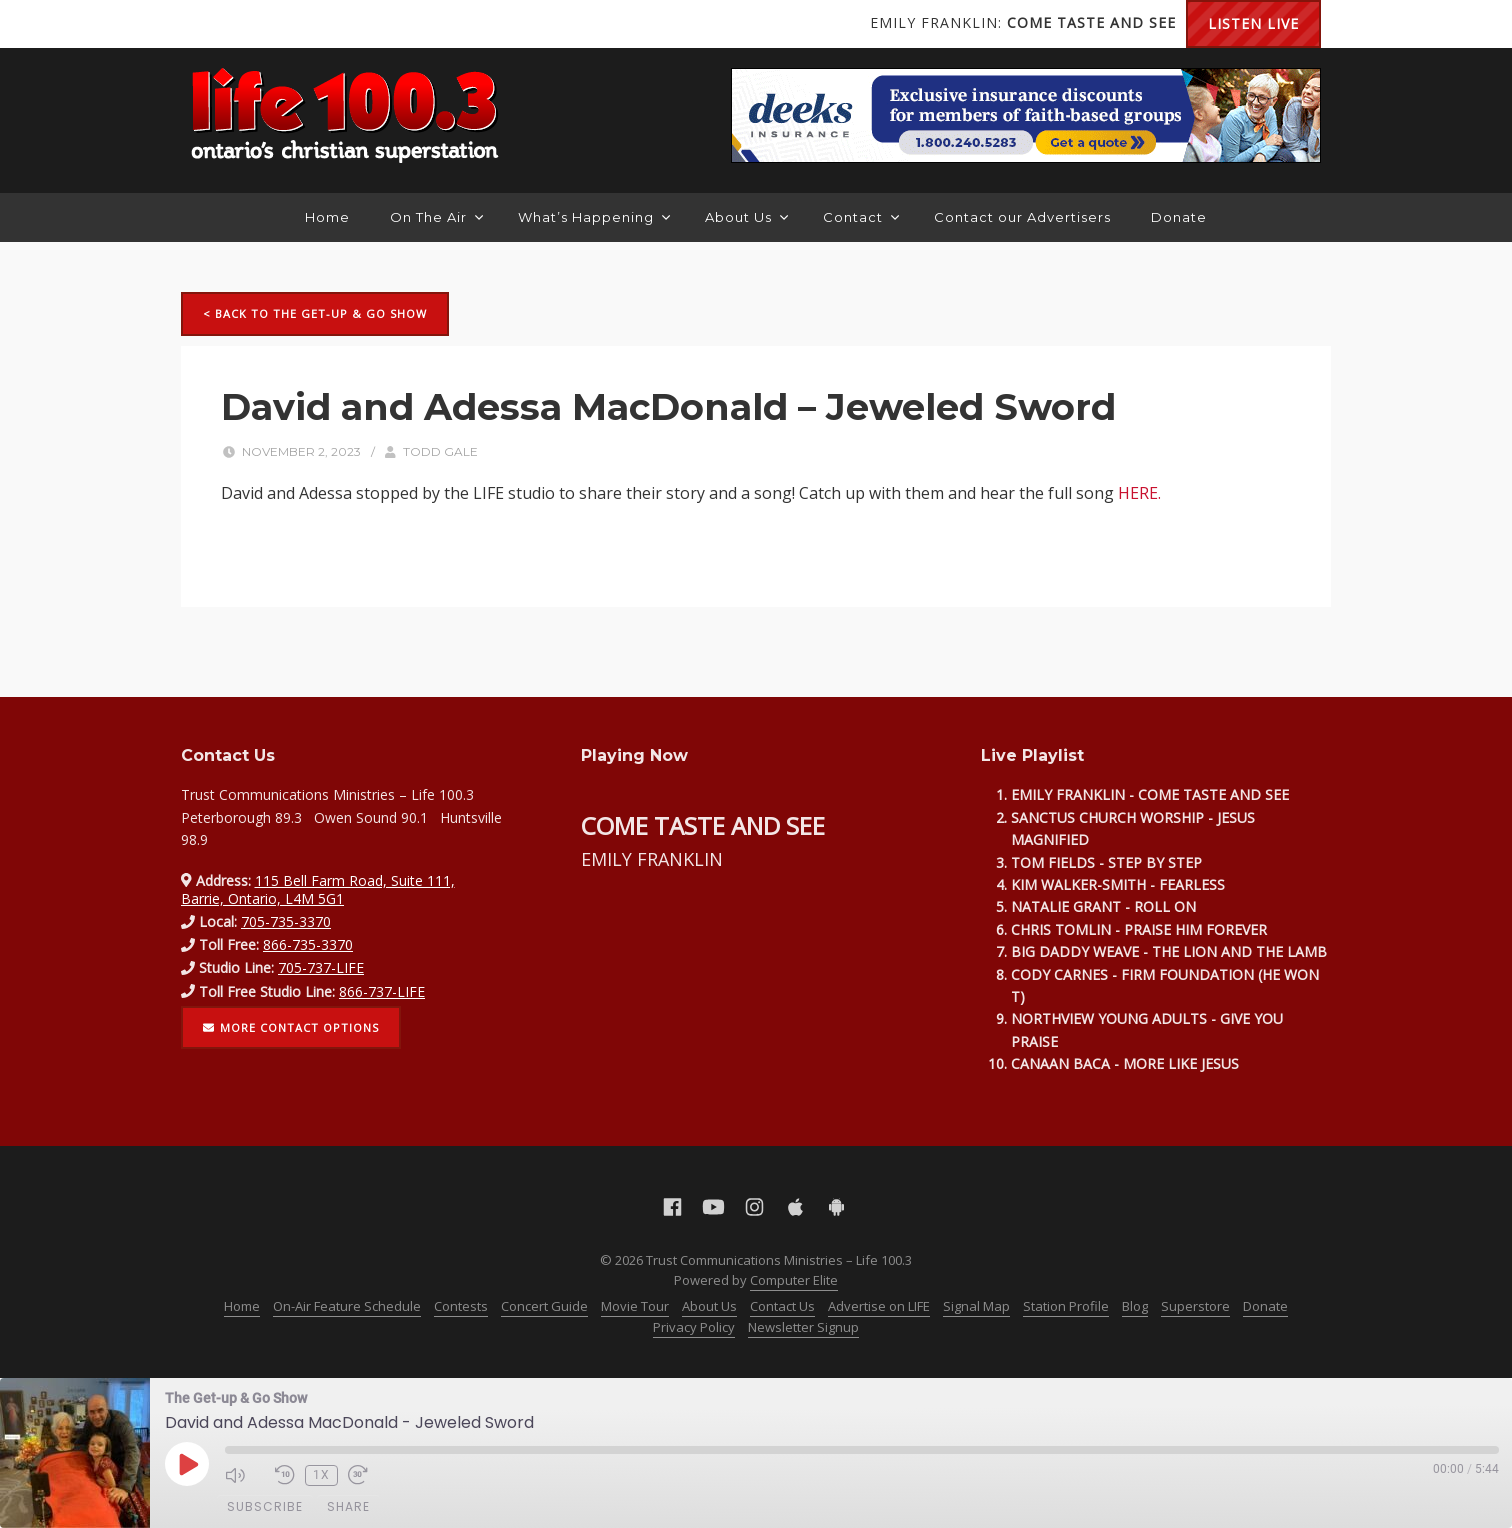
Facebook (211, 24)
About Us (746, 217)
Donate (1179, 217)
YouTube (251, 24)
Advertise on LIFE (879, 1306)
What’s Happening (594, 217)
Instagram (291, 24)
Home (327, 217)
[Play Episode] (187, 1464)
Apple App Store (331, 24)
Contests (461, 1306)
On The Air (436, 217)
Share (348, 1506)
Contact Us (782, 1306)
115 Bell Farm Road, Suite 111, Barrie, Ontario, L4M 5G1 (318, 889)
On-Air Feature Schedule (347, 1306)
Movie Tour (635, 1306)
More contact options (291, 1027)
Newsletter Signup (803, 1327)
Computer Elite (794, 1280)
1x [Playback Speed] (321, 1475)
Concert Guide (544, 1306)
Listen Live (1253, 23)
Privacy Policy (694, 1327)
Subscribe (265, 1506)
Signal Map (976, 1306)
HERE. (1139, 493)
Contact (861, 217)
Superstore (1195, 1306)
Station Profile (1066, 1306)
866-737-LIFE (382, 991)
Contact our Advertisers (1022, 217)
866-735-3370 (308, 944)
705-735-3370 (286, 921)
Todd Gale (440, 451)
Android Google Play (371, 24)
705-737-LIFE (321, 967)
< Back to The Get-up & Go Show (315, 313)
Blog (1135, 1306)
